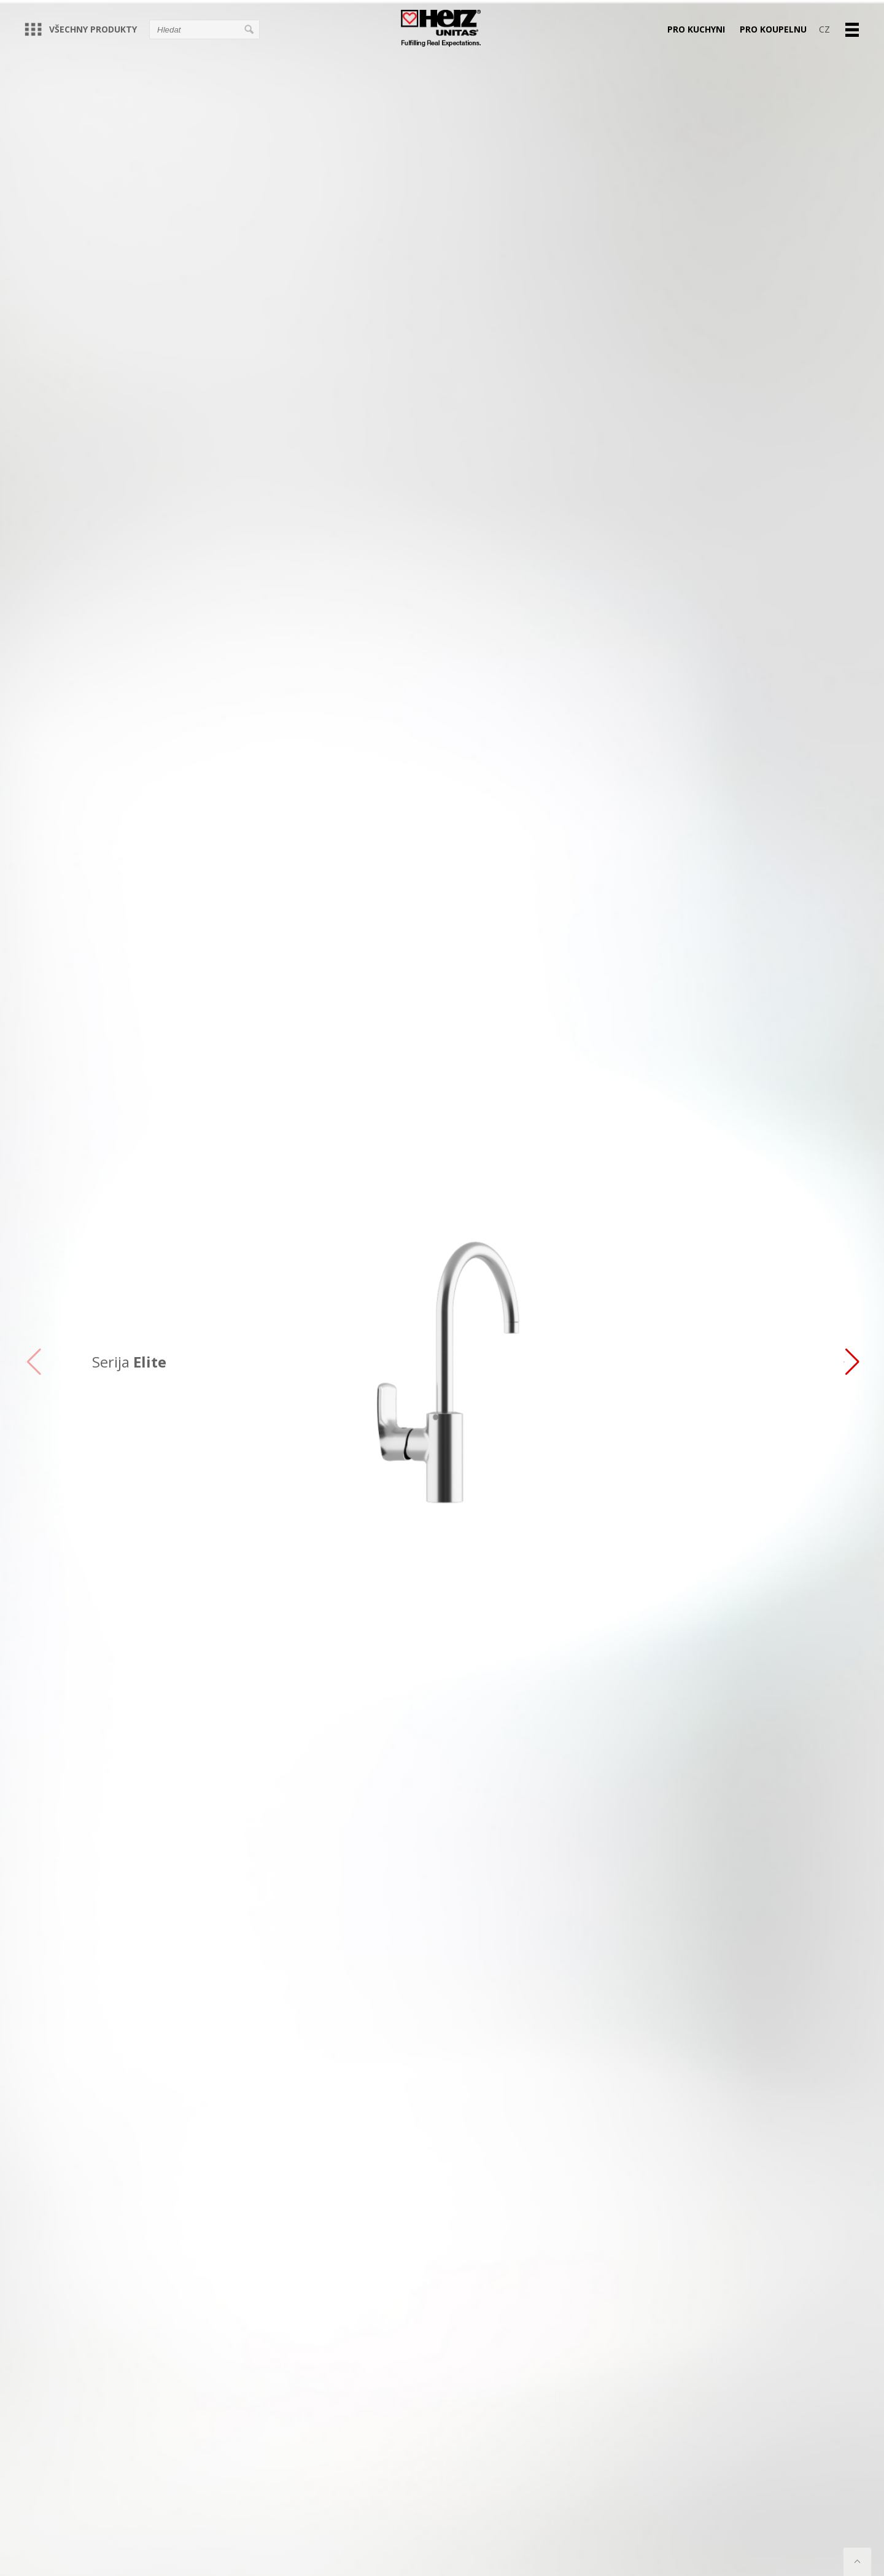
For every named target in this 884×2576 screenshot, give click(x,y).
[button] (851, 1362)
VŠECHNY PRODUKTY (81, 29)
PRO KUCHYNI (696, 29)
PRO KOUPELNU (773, 29)
